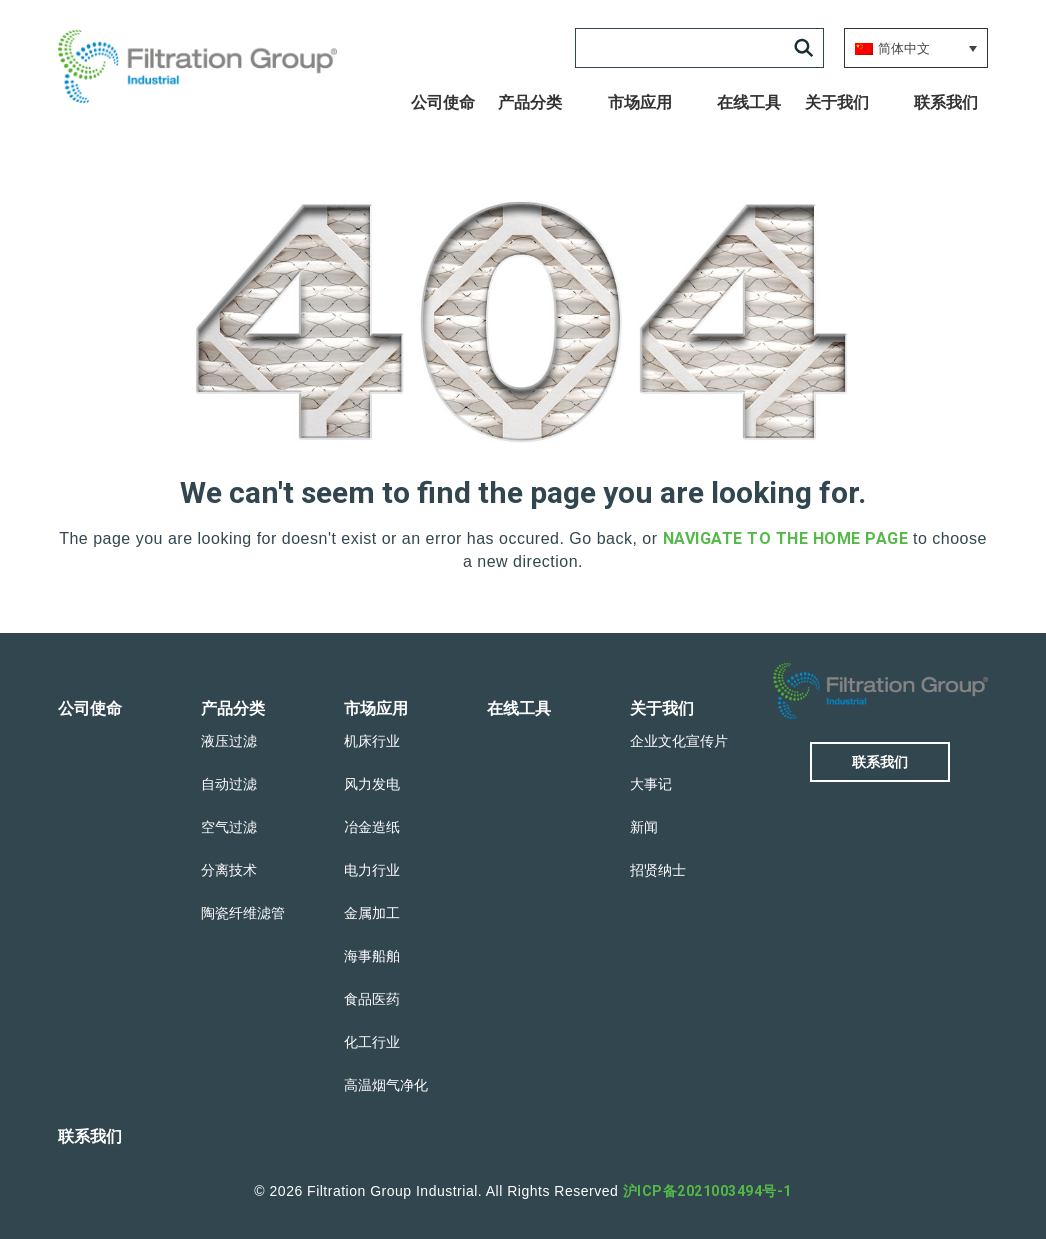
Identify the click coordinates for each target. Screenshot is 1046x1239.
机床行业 (372, 741)
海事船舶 (372, 956)
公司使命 (443, 102)
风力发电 (372, 784)
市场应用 (640, 102)
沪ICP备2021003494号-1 (707, 1191)
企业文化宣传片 (679, 741)
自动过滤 (229, 784)
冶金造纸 (372, 827)
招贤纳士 (658, 870)
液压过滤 (229, 741)
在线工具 (749, 102)
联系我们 (946, 102)
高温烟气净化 (386, 1085)
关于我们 (837, 102)
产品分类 (530, 102)
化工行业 (372, 1042)
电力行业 (372, 870)
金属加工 (372, 913)
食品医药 (372, 999)
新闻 (644, 827)
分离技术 (229, 870)
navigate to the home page (786, 538)
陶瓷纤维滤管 (243, 913)
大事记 (651, 784)
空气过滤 (229, 827)
